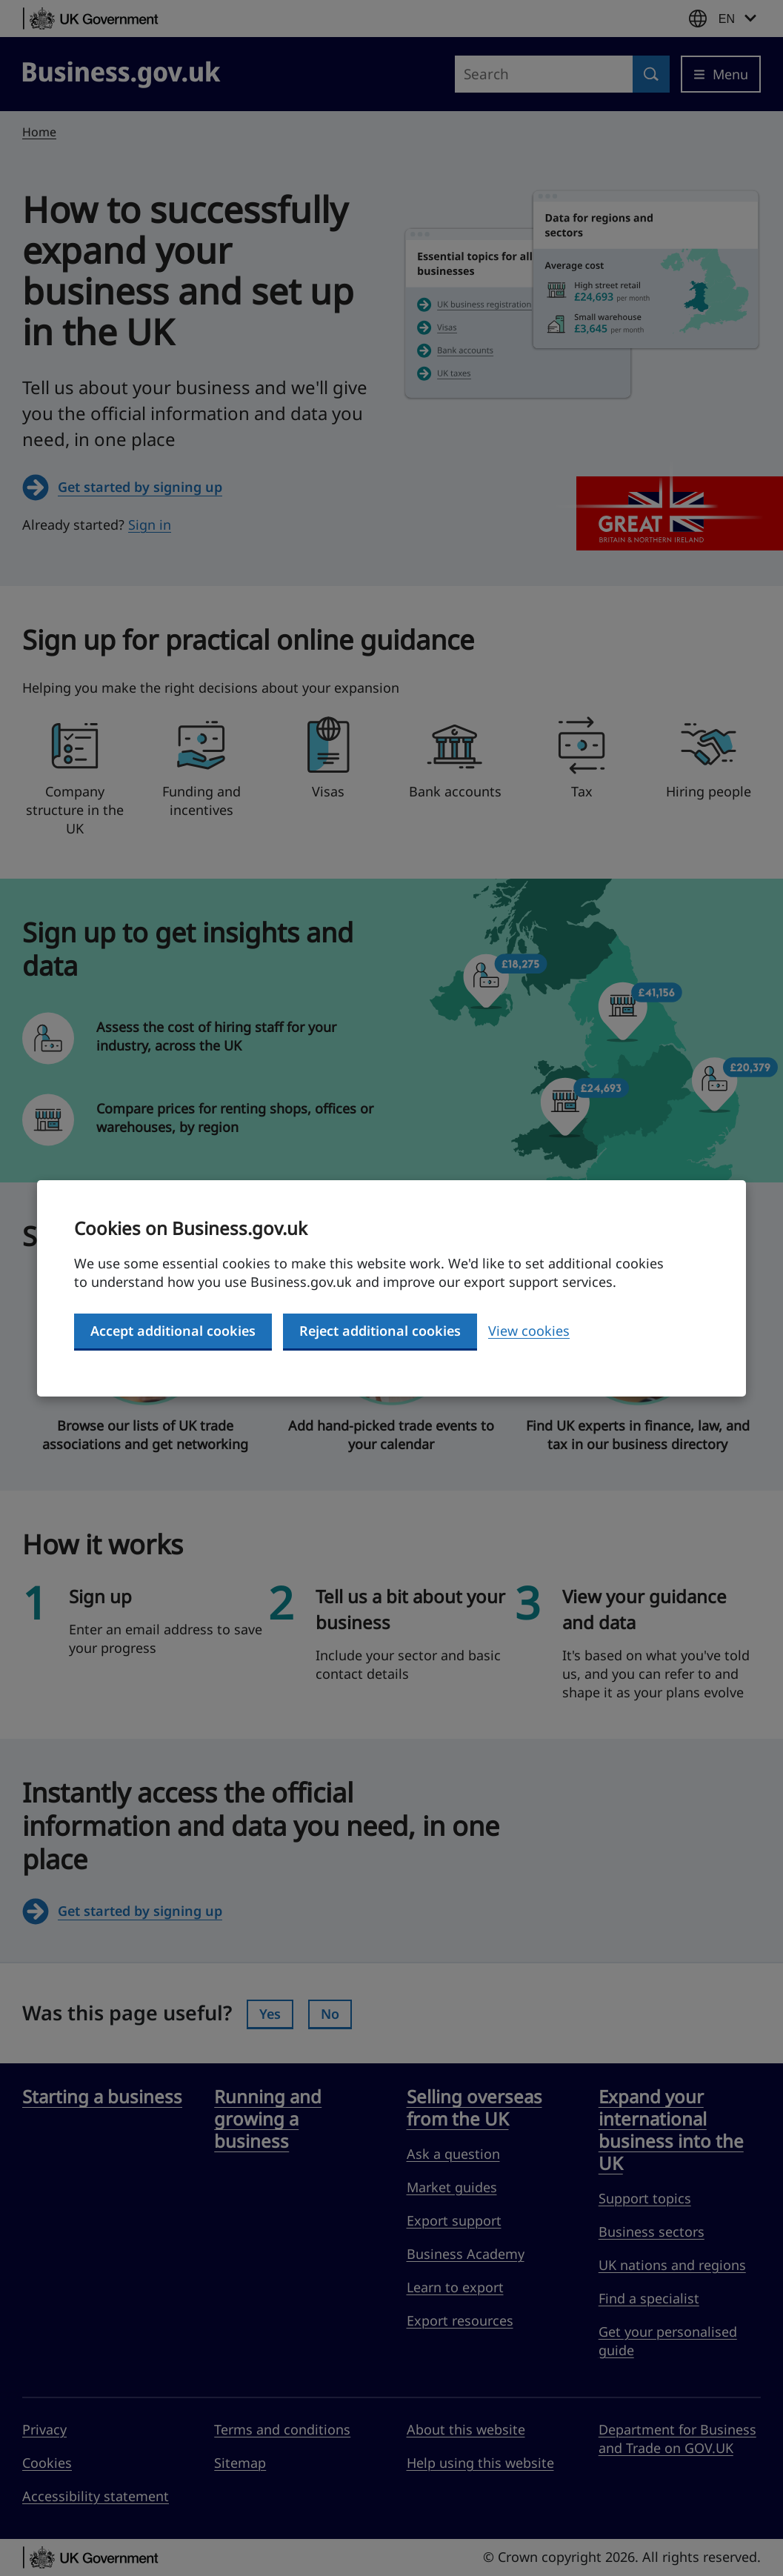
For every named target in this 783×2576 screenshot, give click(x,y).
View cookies (529, 1330)
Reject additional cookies (380, 1330)
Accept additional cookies (173, 1330)
